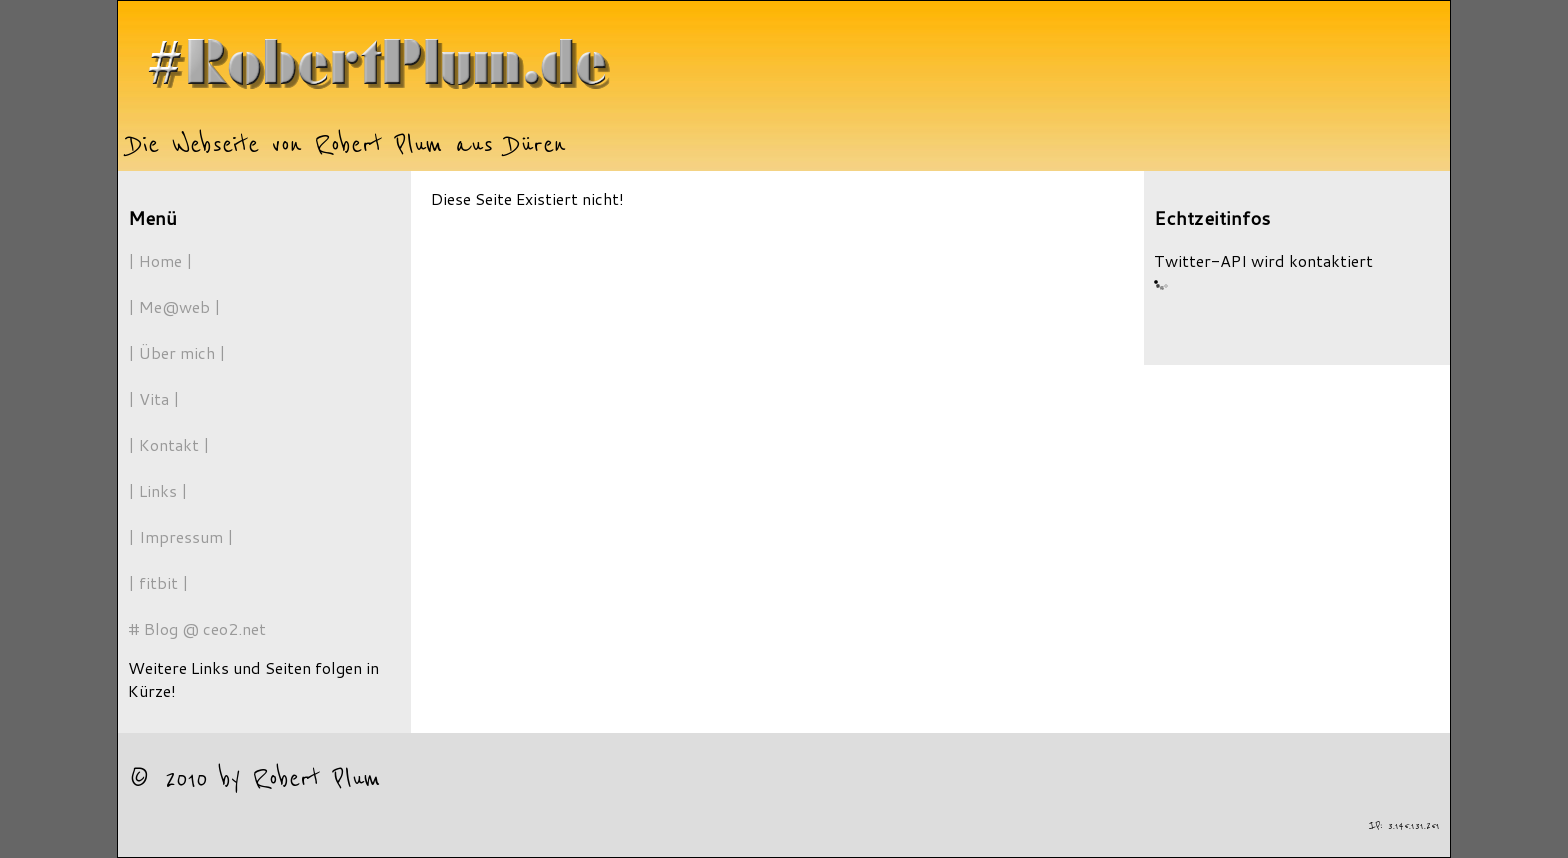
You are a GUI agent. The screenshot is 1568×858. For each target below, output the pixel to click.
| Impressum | (181, 536)
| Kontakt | (169, 444)
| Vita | (154, 398)
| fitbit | (158, 582)
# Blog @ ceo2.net (197, 628)
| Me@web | (174, 306)
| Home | (160, 260)
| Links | (158, 490)
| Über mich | (177, 352)
